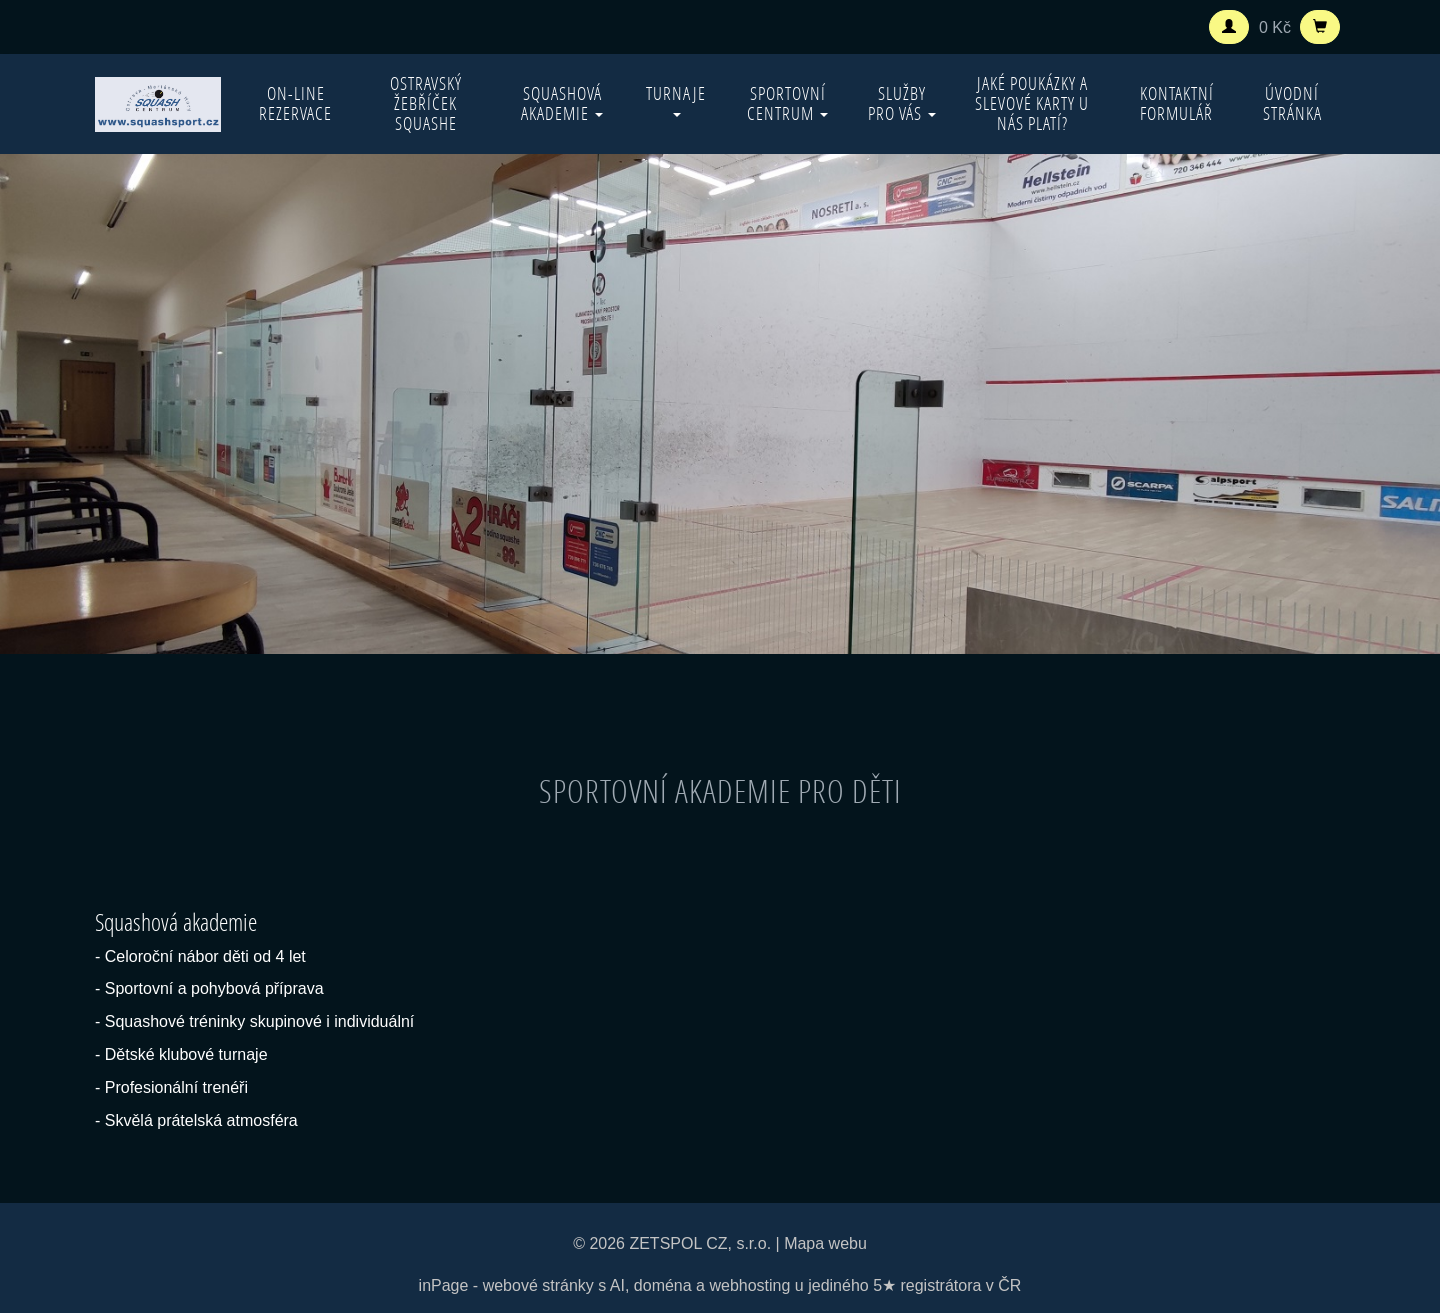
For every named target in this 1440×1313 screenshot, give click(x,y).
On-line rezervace (295, 103)
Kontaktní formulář (1177, 103)
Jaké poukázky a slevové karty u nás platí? (1032, 103)
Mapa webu (825, 1243)
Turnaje (676, 99)
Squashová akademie (562, 103)
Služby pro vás (902, 103)
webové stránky (538, 1285)
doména (663, 1285)
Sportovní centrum (787, 103)
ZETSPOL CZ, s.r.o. (700, 1243)
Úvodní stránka (1292, 103)
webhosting (749, 1285)
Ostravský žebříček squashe (426, 103)
